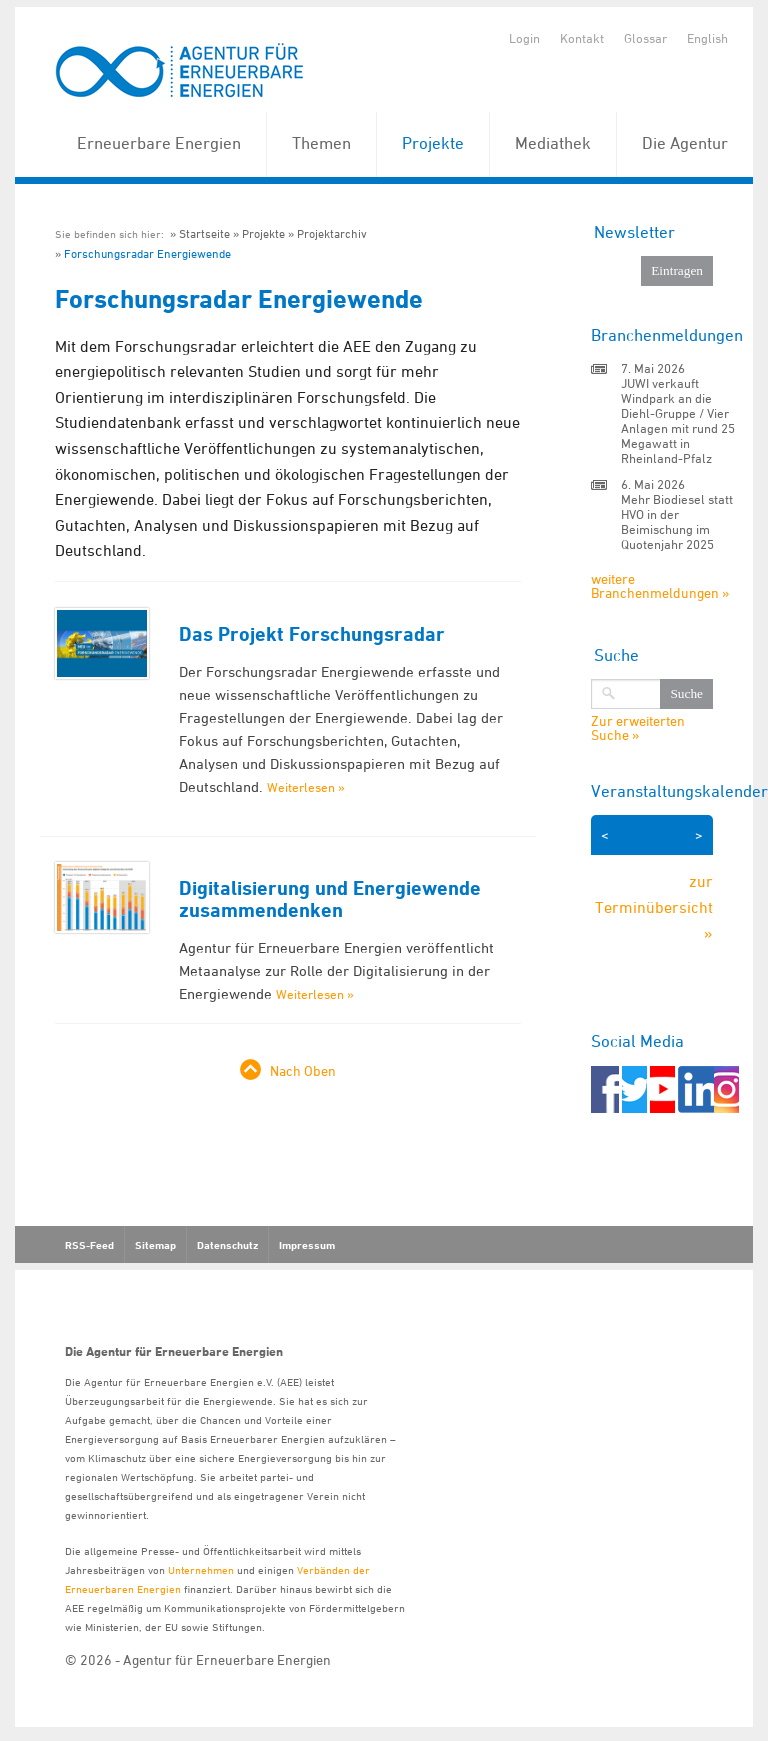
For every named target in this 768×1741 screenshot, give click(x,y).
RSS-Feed (89, 1245)
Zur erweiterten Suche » (638, 728)
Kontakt (582, 38)
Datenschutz (227, 1245)
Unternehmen (201, 1569)
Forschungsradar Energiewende (147, 253)
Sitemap (155, 1245)
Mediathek (553, 143)
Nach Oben (303, 1070)
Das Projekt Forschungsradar (312, 634)
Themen (321, 143)
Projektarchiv (332, 233)
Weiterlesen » (306, 787)
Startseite (204, 233)
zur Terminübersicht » (654, 906)
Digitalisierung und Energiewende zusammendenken (330, 899)
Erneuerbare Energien (159, 143)
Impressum (307, 1245)
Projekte (433, 143)
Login (524, 38)
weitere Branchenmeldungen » (660, 585)
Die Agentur (685, 143)
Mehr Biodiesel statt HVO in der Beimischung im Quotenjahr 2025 (677, 521)
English (707, 38)
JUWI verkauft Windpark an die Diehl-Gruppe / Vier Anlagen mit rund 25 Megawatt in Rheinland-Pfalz (678, 420)
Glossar (645, 38)
